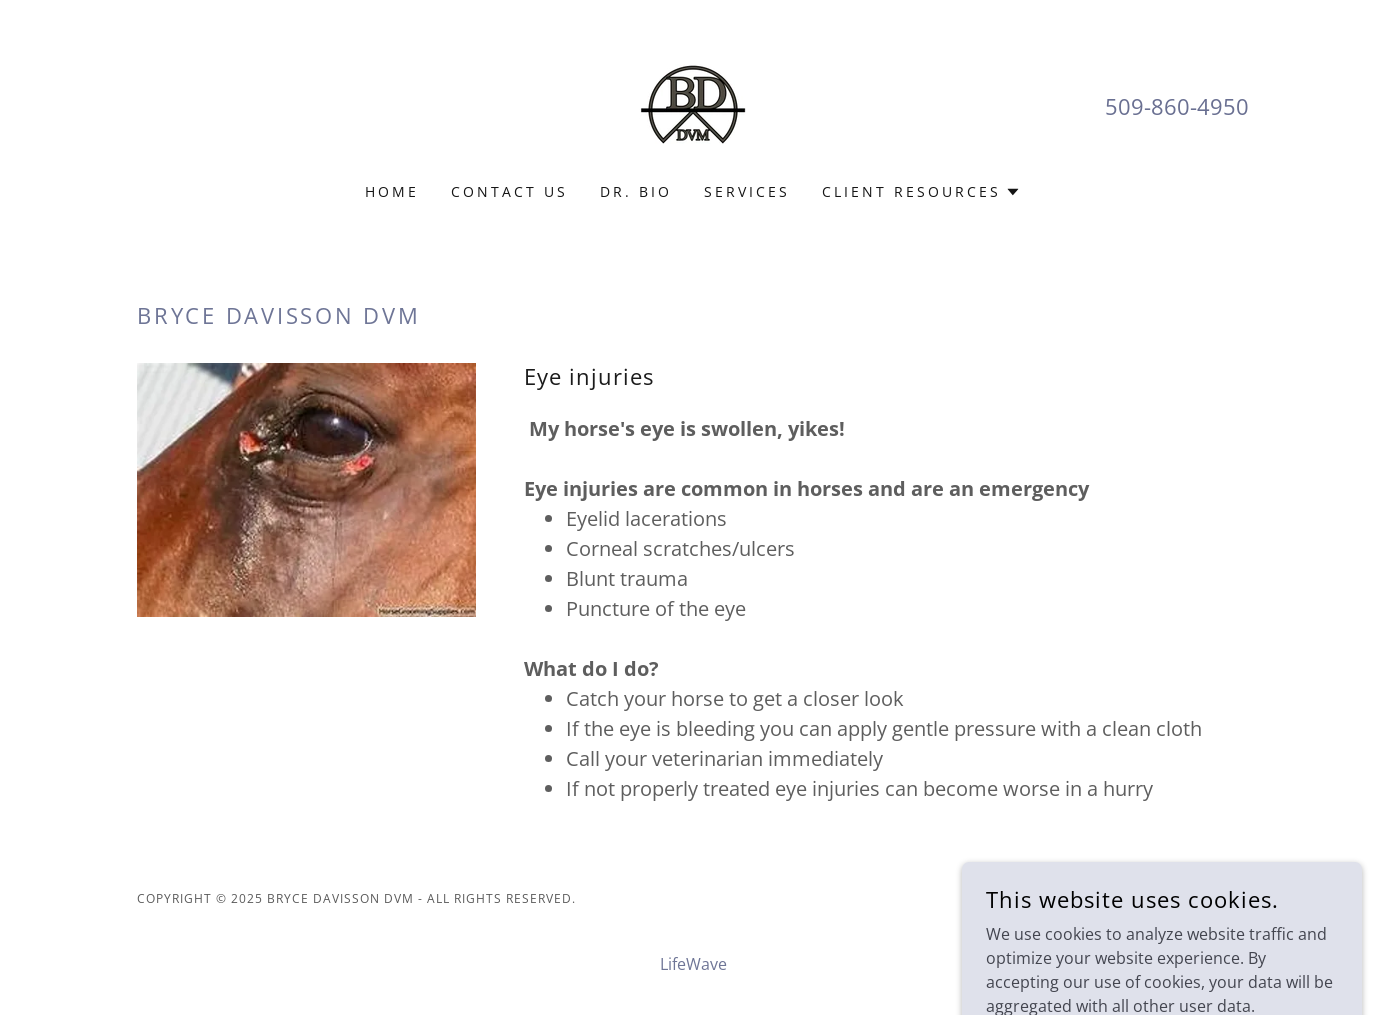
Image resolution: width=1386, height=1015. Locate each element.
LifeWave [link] (693, 964)
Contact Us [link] (509, 191)
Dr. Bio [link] (636, 191)
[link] (693, 104)
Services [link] (747, 191)
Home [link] (392, 191)
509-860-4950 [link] (1177, 106)
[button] (921, 192)
